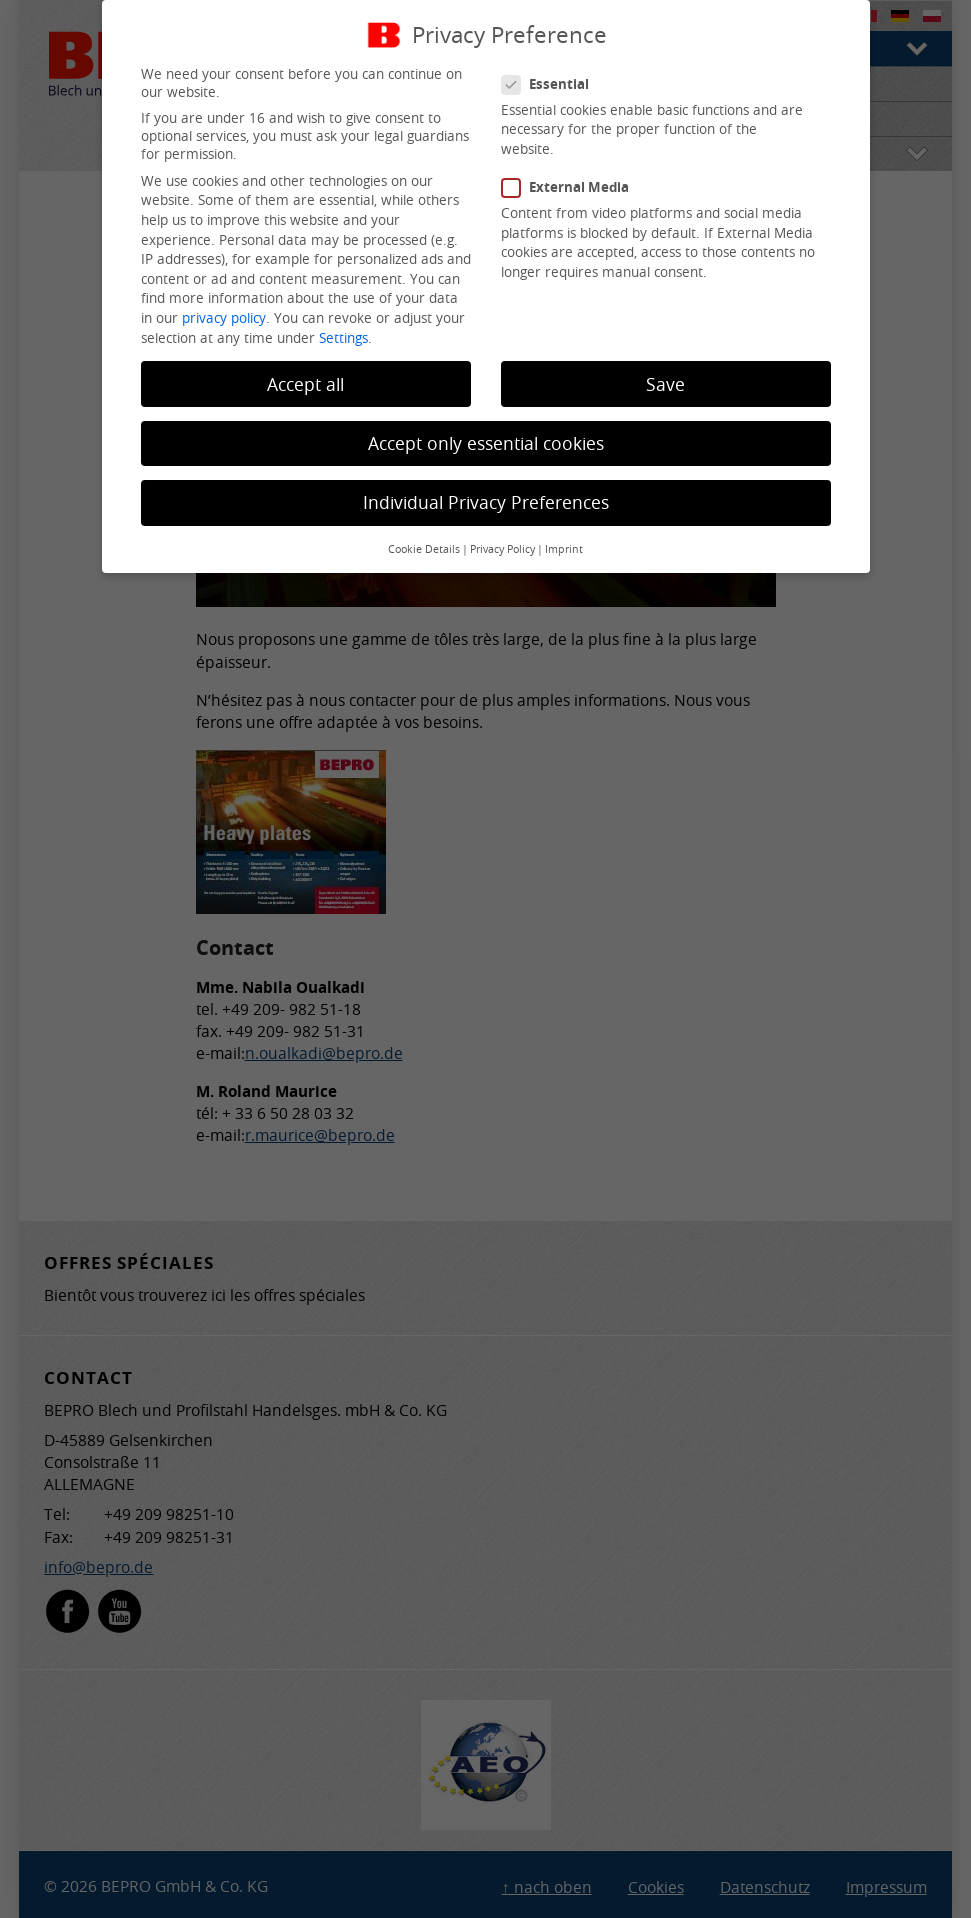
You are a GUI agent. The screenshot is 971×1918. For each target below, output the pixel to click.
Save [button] (665, 384)
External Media (573, 187)
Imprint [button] (564, 549)
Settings (343, 338)
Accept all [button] (305, 384)
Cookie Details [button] (424, 549)
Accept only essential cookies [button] (486, 443)
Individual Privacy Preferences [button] (486, 502)
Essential (553, 84)
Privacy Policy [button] (502, 549)
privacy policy (224, 318)
